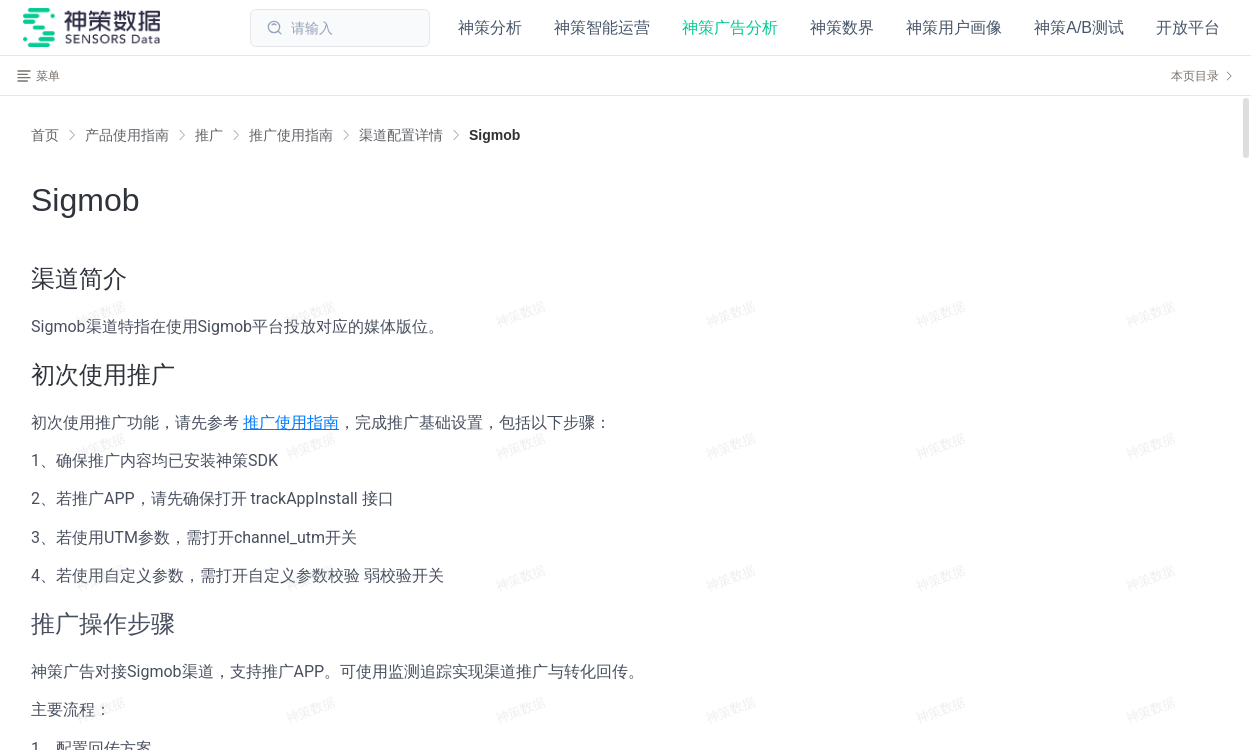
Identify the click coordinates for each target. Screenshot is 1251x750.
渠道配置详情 (401, 135)
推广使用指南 (291, 135)
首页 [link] (45, 135)
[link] (127, 135)
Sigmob (494, 135)
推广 (209, 135)
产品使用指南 (127, 135)
